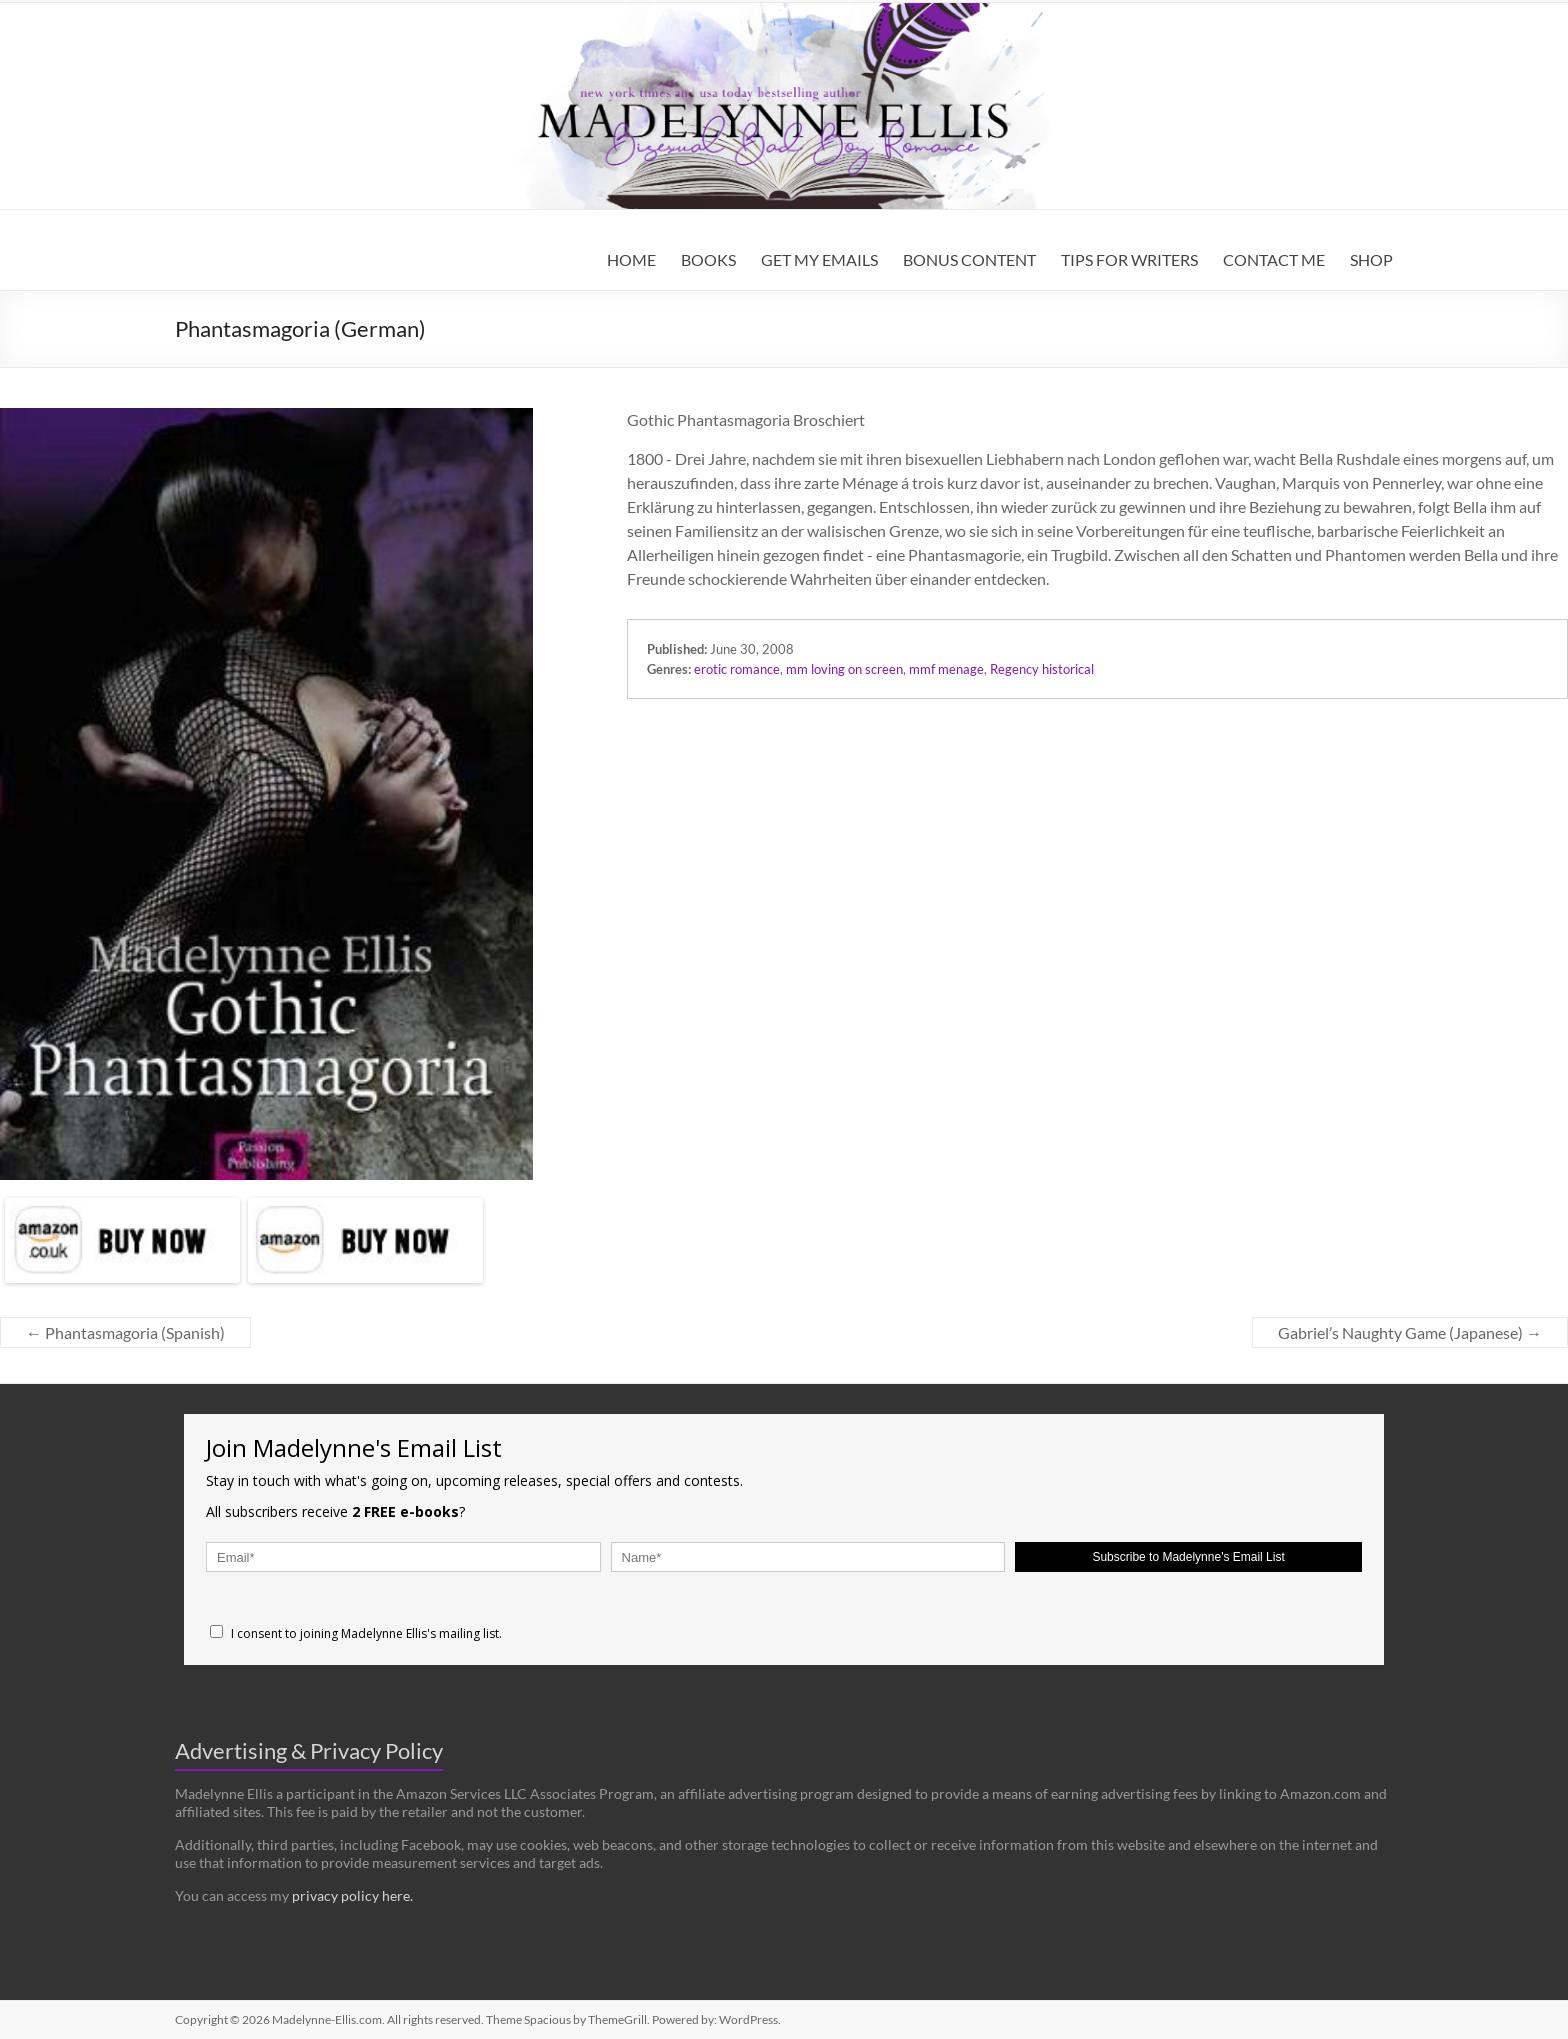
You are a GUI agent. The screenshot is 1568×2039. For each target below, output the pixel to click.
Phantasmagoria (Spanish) (125, 1332)
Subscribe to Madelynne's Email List (1188, 1557)
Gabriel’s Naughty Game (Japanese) (1410, 1332)
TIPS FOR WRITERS (1129, 259)
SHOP (1371, 259)
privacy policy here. (352, 1895)
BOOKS (708, 259)
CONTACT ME (1274, 259)
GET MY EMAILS (819, 259)
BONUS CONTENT (969, 259)
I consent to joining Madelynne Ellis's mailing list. (356, 1633)
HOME (631, 259)
